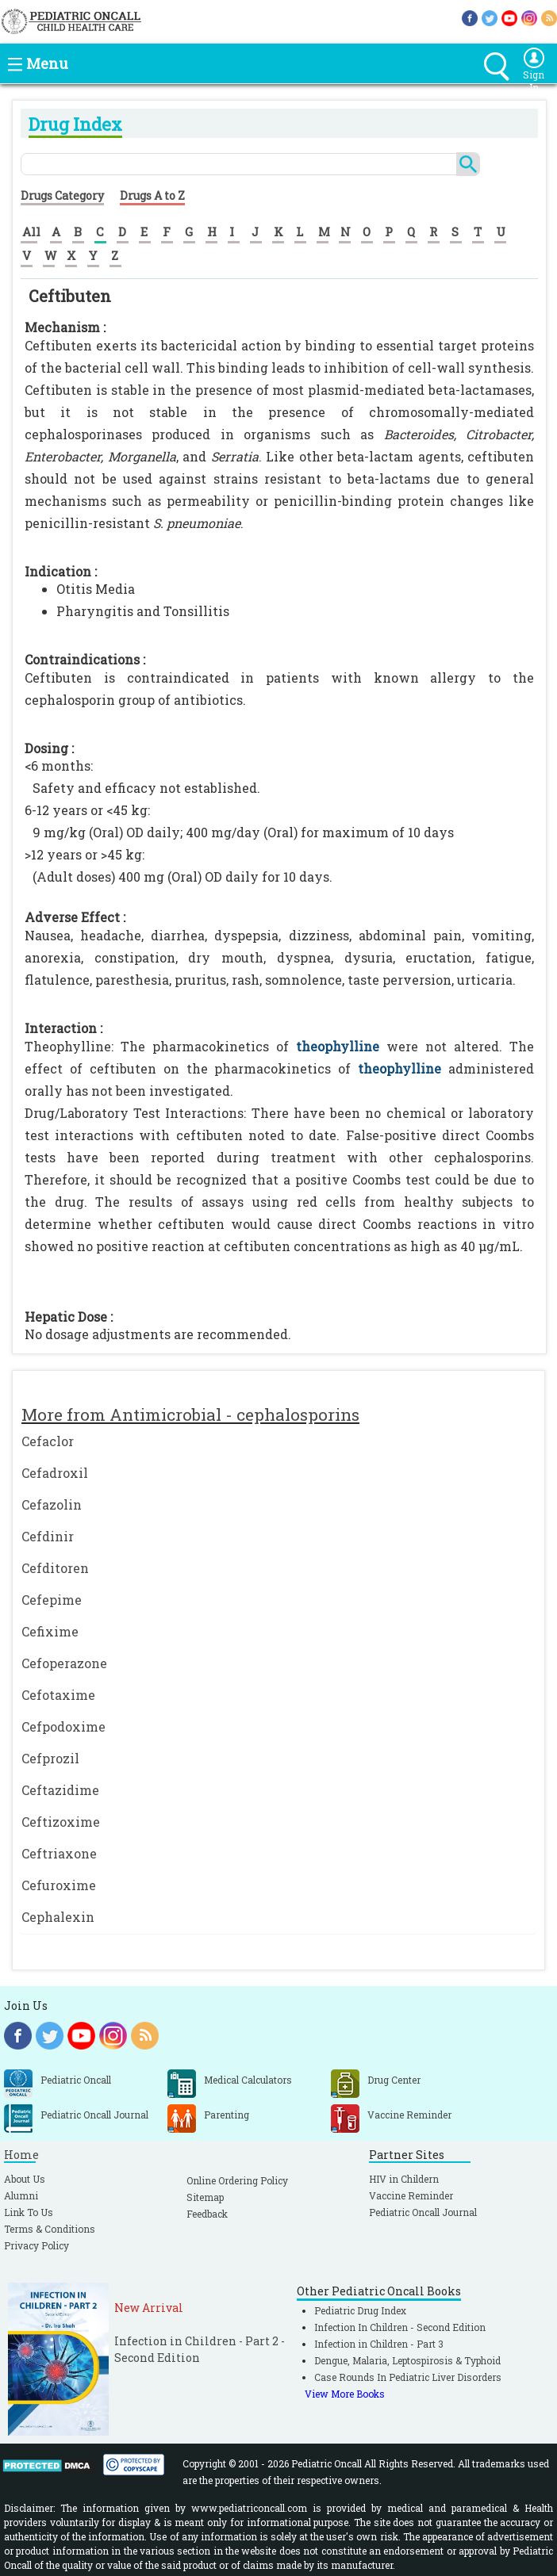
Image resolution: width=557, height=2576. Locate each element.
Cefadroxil (54, 1472)
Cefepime (51, 1599)
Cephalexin (57, 1916)
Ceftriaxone (59, 1853)
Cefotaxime (58, 1694)
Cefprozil (50, 1758)
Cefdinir (47, 1536)
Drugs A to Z (152, 195)
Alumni (21, 2195)
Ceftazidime (60, 1790)
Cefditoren (55, 1568)
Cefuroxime (58, 1885)
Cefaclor (47, 1441)
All (31, 231)
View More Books (345, 2393)
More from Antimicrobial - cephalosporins (190, 1414)
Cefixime (50, 1631)
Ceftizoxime (60, 1821)
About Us (24, 2178)
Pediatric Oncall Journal (423, 2212)
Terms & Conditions (49, 2228)
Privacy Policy (36, 2245)
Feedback (207, 2213)
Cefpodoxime (63, 1726)
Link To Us (28, 2212)
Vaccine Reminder (411, 2195)
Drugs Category (62, 195)
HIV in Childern (404, 2178)
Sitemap (205, 2197)
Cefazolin (51, 1504)
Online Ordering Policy (237, 2180)
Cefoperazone (64, 1663)
